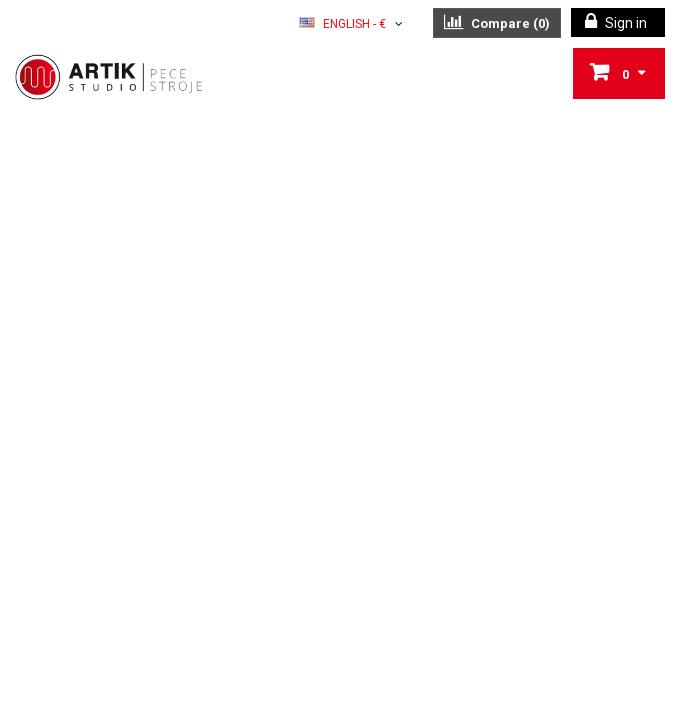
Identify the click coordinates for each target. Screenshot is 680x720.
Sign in (624, 23)
